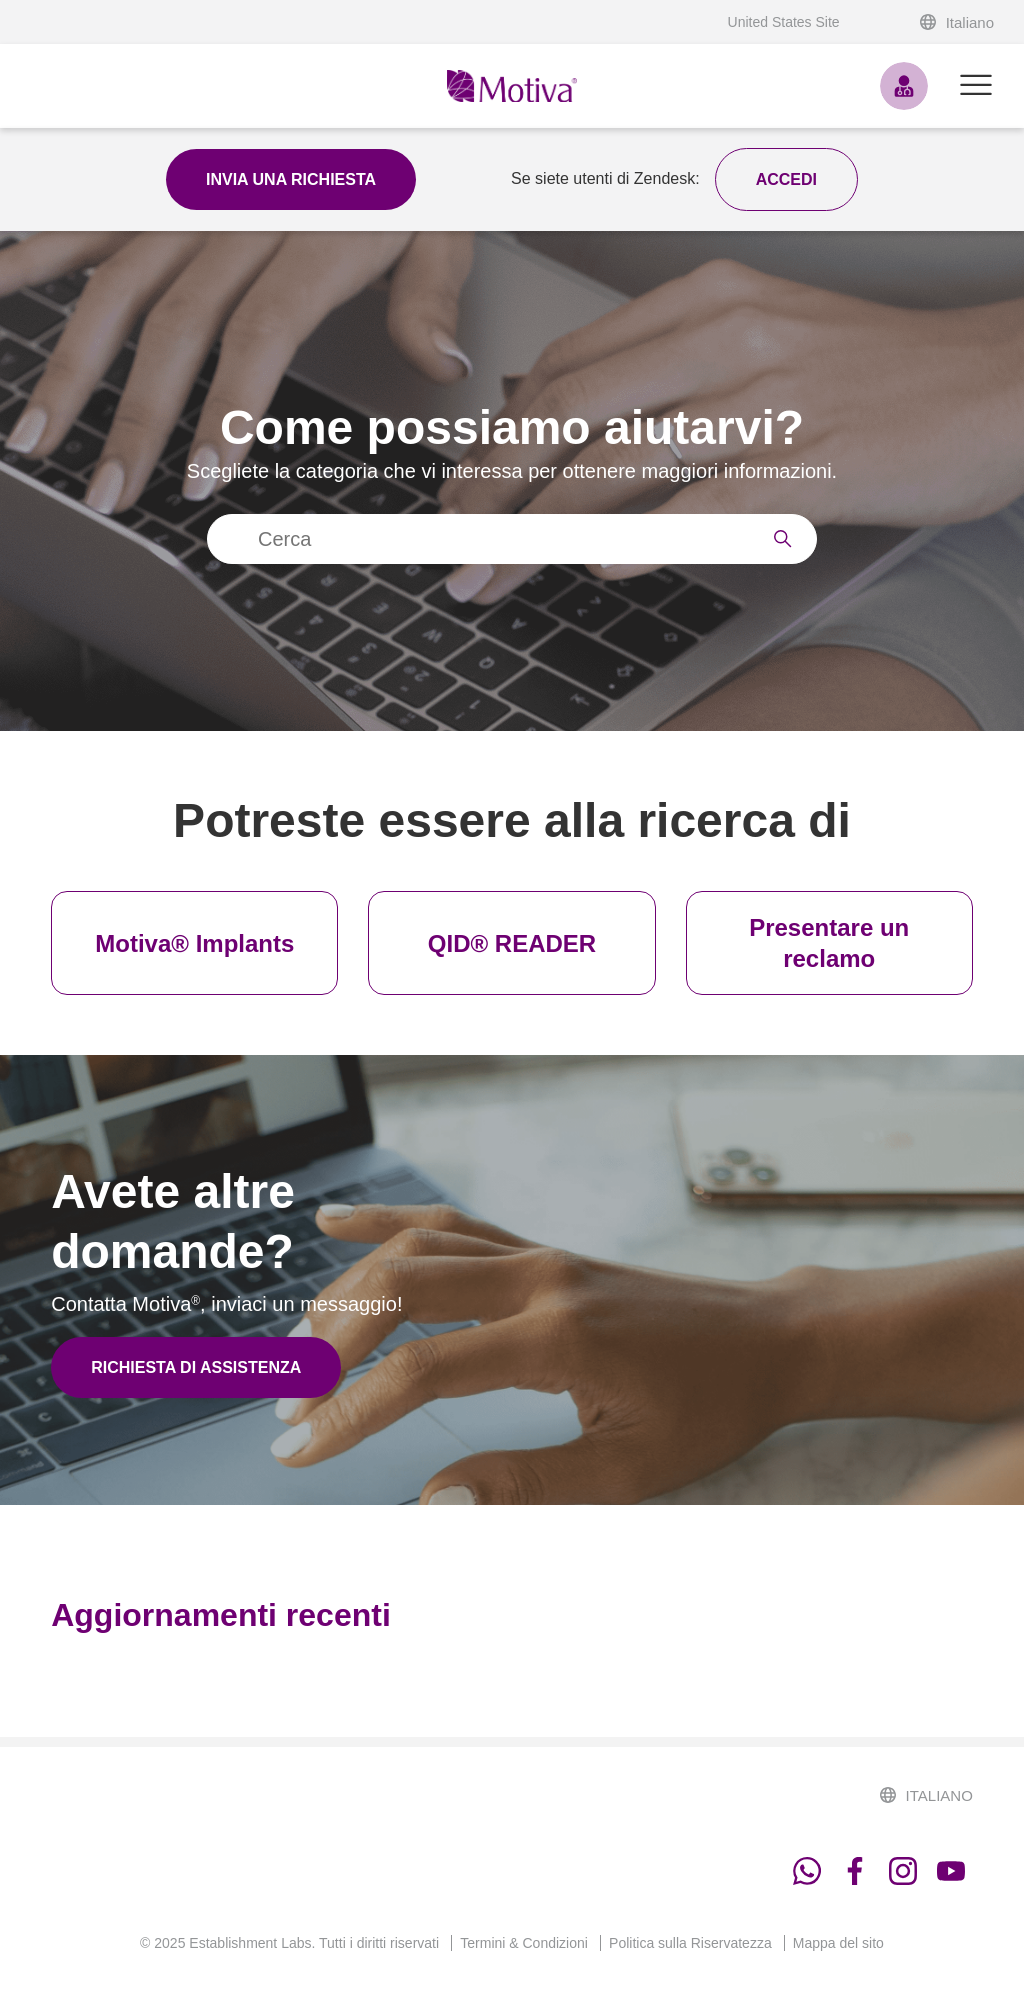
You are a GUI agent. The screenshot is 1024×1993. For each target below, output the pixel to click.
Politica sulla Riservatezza (690, 1943)
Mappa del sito (838, 1943)
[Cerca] (512, 539)
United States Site (784, 22)
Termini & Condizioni (524, 1943)
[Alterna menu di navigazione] (976, 86)
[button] (786, 179)
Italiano (957, 22)
